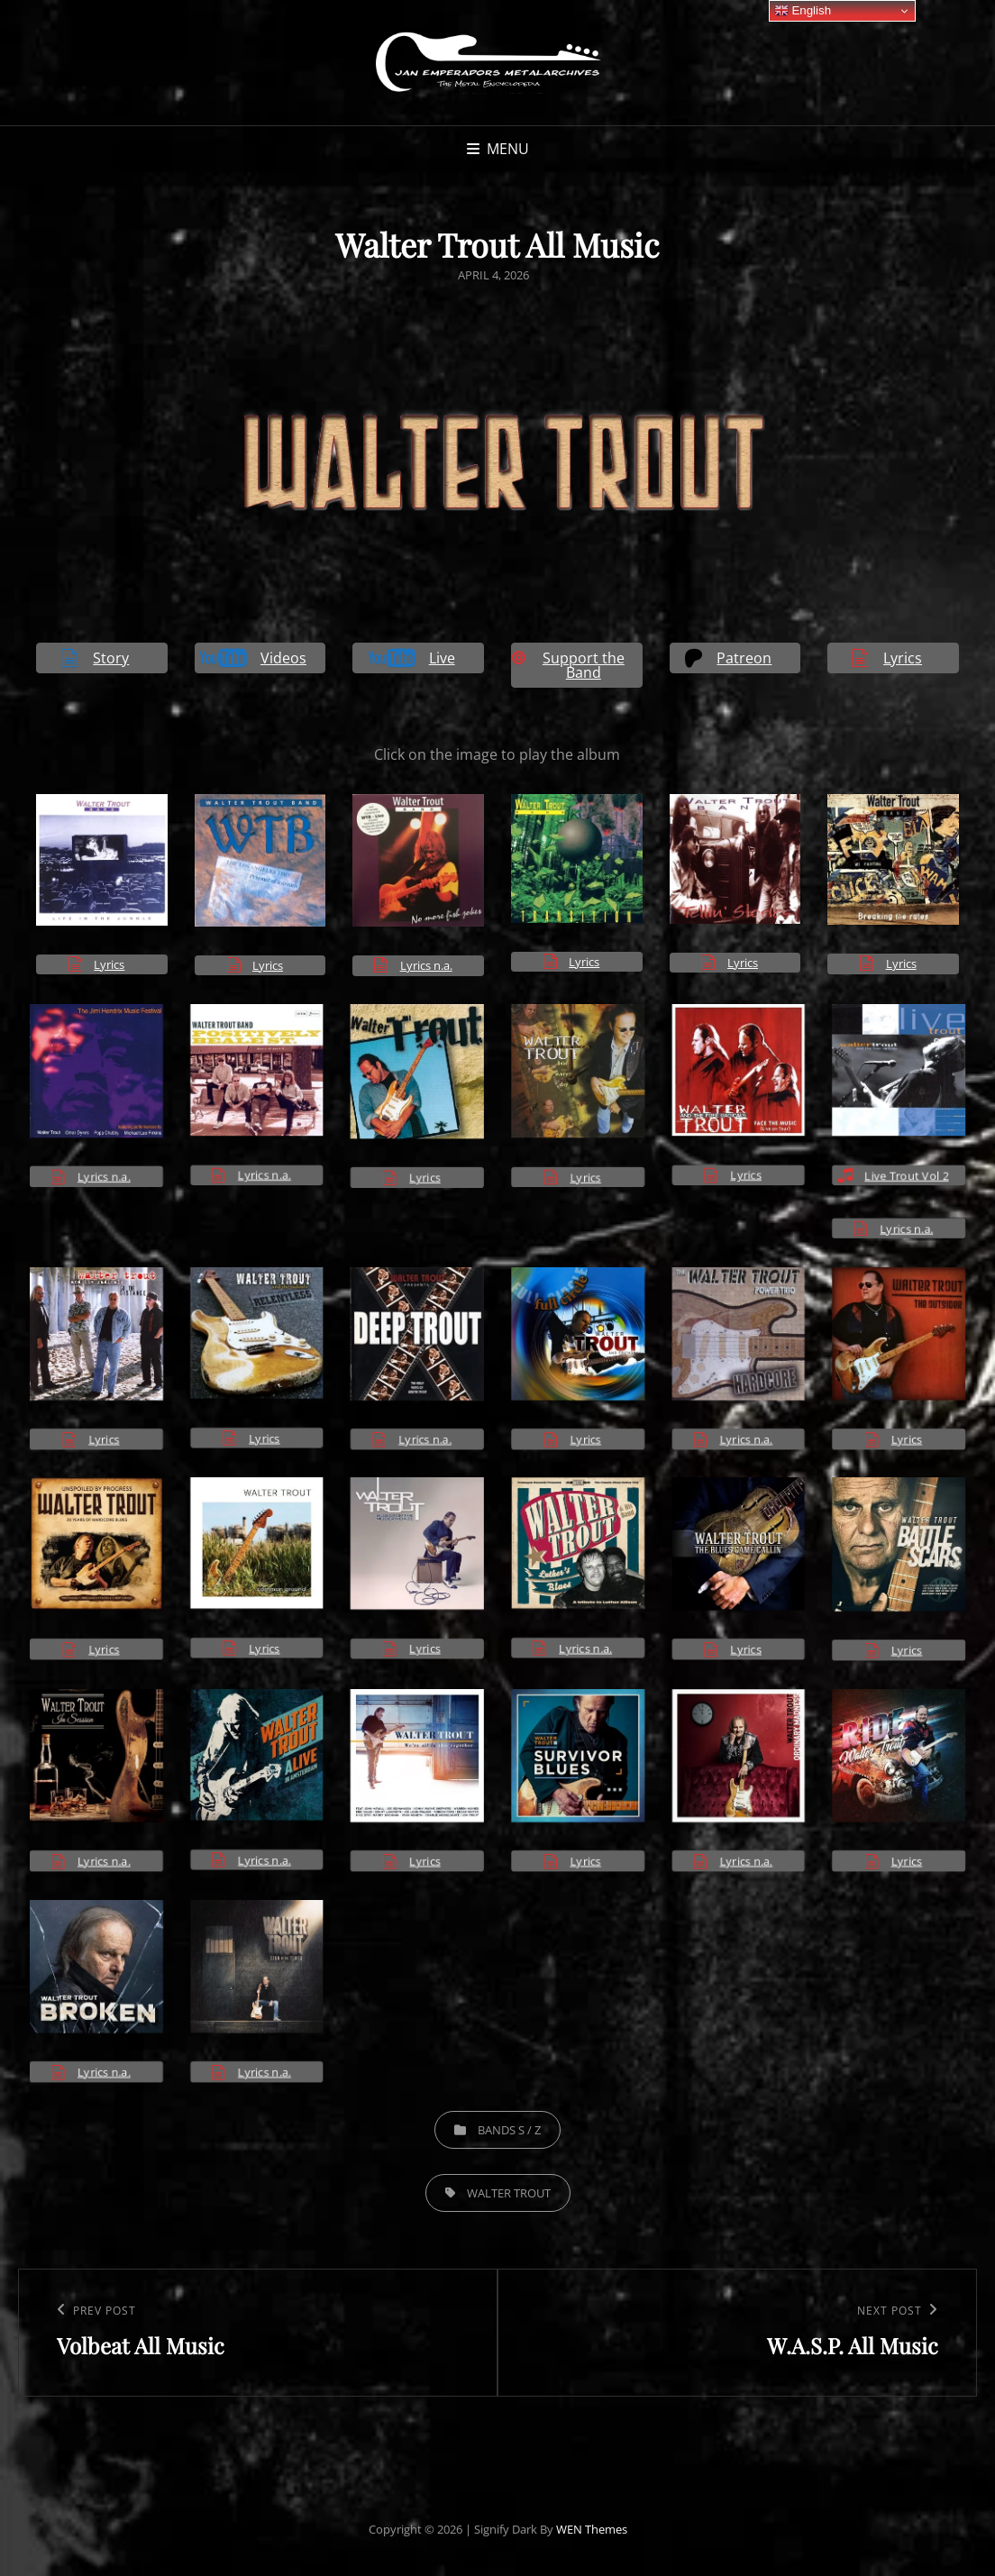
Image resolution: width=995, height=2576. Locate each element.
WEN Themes (591, 2529)
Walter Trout (509, 2193)
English (802, 11)
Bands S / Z (509, 2130)
